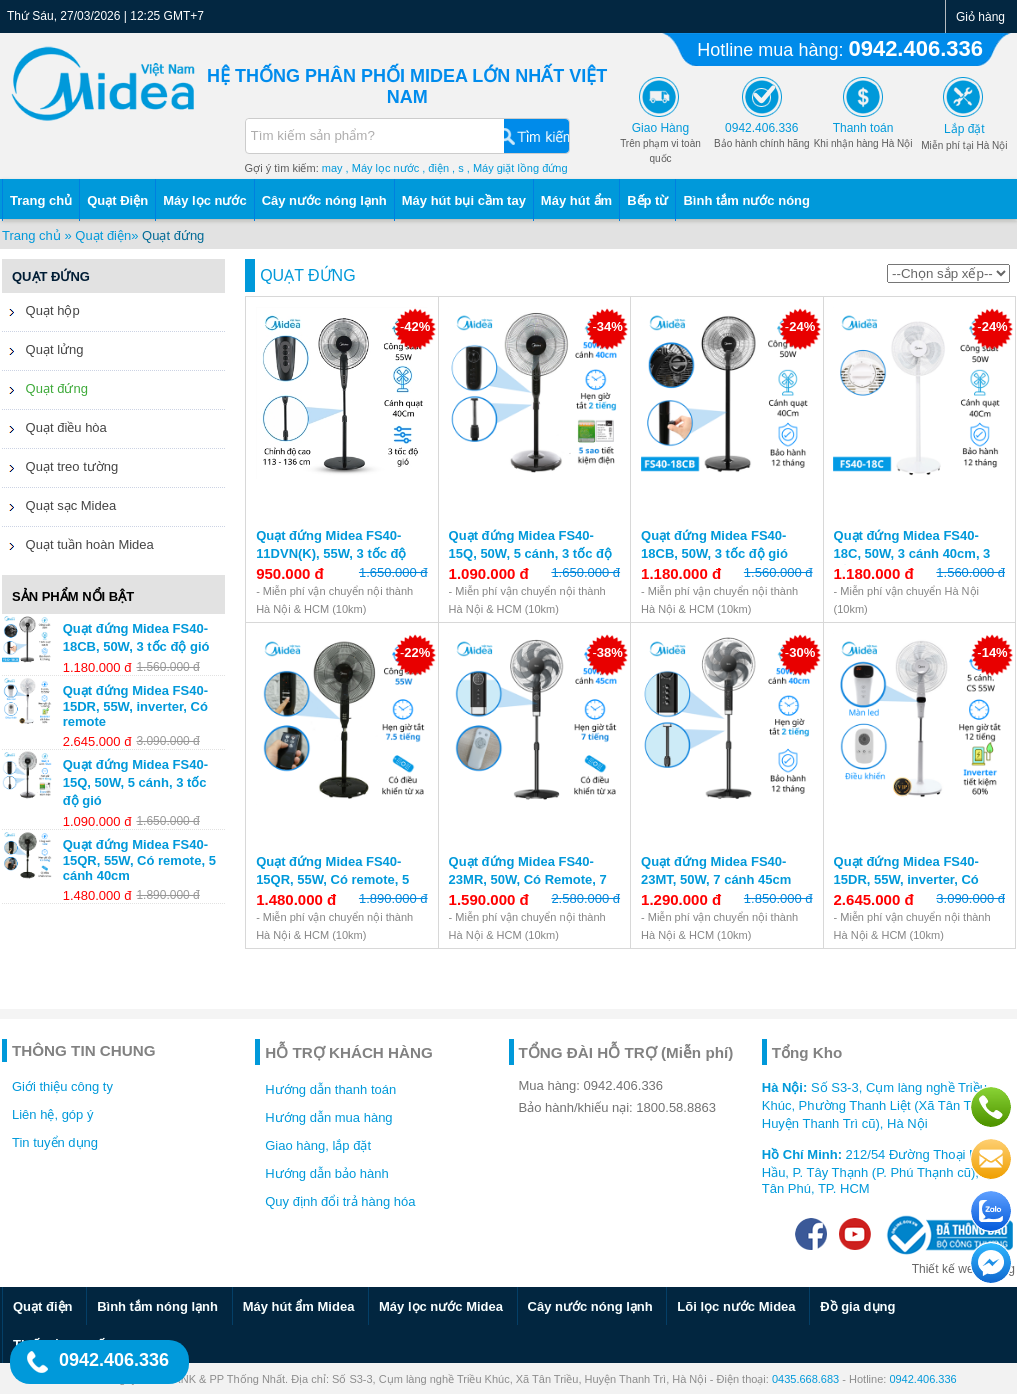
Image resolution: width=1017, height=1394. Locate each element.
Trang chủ (41, 200)
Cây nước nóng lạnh (324, 200)
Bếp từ (647, 200)
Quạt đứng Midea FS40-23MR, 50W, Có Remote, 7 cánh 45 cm (528, 879)
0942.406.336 (915, 48)
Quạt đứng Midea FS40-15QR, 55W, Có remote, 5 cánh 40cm (332, 879)
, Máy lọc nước (383, 168)
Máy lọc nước (205, 200)
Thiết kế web (946, 1269)
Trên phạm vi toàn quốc (660, 143)
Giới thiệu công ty (62, 1086)
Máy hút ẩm (576, 200)
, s (458, 168)
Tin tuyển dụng (55, 1142)
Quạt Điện (117, 200)
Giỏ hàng (980, 17)
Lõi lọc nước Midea (736, 1306)
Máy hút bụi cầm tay (464, 200)
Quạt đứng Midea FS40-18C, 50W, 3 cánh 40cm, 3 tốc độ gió (912, 553)
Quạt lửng (43, 352)
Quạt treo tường (60, 469)
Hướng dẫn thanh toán (330, 1089)
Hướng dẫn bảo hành (327, 1173)
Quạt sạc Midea (59, 508)
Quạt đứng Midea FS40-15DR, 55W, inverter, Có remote (906, 879)
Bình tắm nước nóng (746, 200)
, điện (435, 168)
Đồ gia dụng (857, 1306)
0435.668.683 (805, 1379)
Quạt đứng (173, 235)
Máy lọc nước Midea (441, 1306)
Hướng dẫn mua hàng (328, 1117)
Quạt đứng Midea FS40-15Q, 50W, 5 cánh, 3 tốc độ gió (530, 553)
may (332, 168)
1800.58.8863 (676, 1107)
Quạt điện (103, 235)
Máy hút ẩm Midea (299, 1306)
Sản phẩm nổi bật (73, 596)
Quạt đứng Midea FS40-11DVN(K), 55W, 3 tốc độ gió (331, 553)
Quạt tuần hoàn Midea (78, 547)
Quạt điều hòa (54, 430)
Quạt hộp (41, 313)
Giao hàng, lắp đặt (318, 1145)
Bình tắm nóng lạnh (157, 1306)
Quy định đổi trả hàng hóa (340, 1201)
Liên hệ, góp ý (52, 1114)
